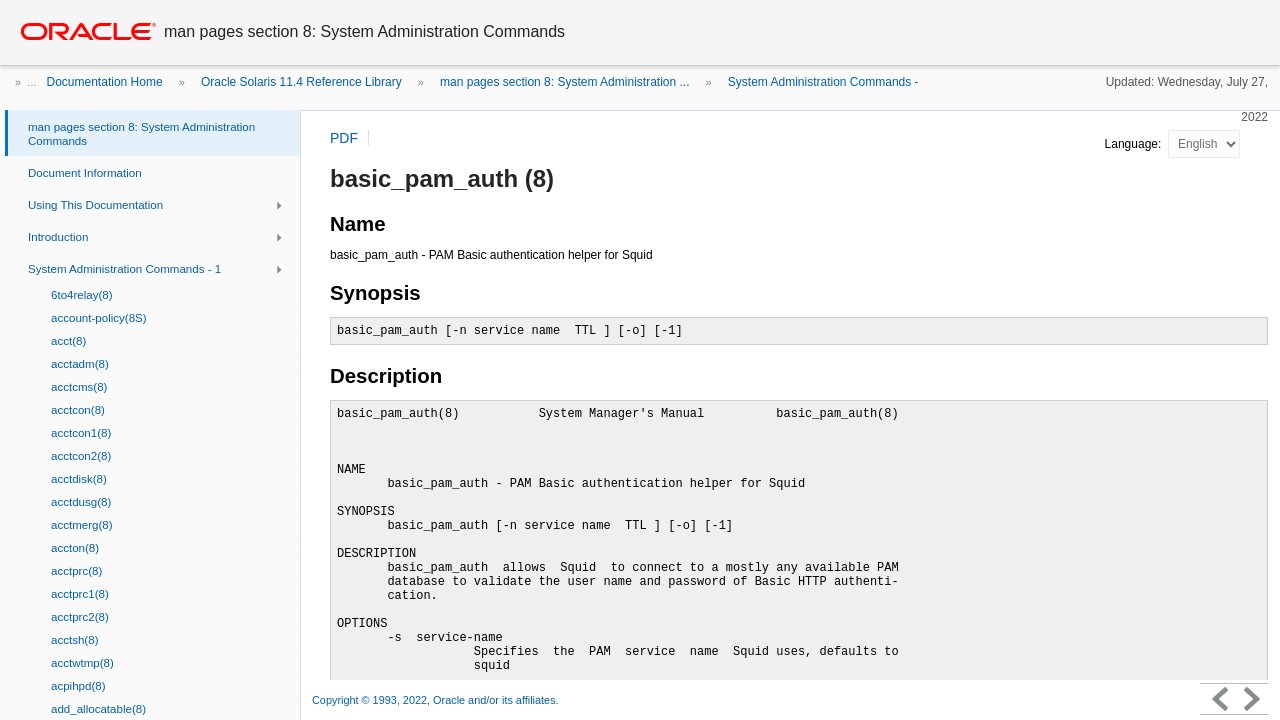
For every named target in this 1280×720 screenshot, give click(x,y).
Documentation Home (105, 82)
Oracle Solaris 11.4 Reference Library (301, 82)
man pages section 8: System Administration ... (564, 82)
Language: (1135, 144)
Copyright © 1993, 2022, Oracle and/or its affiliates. (437, 700)
